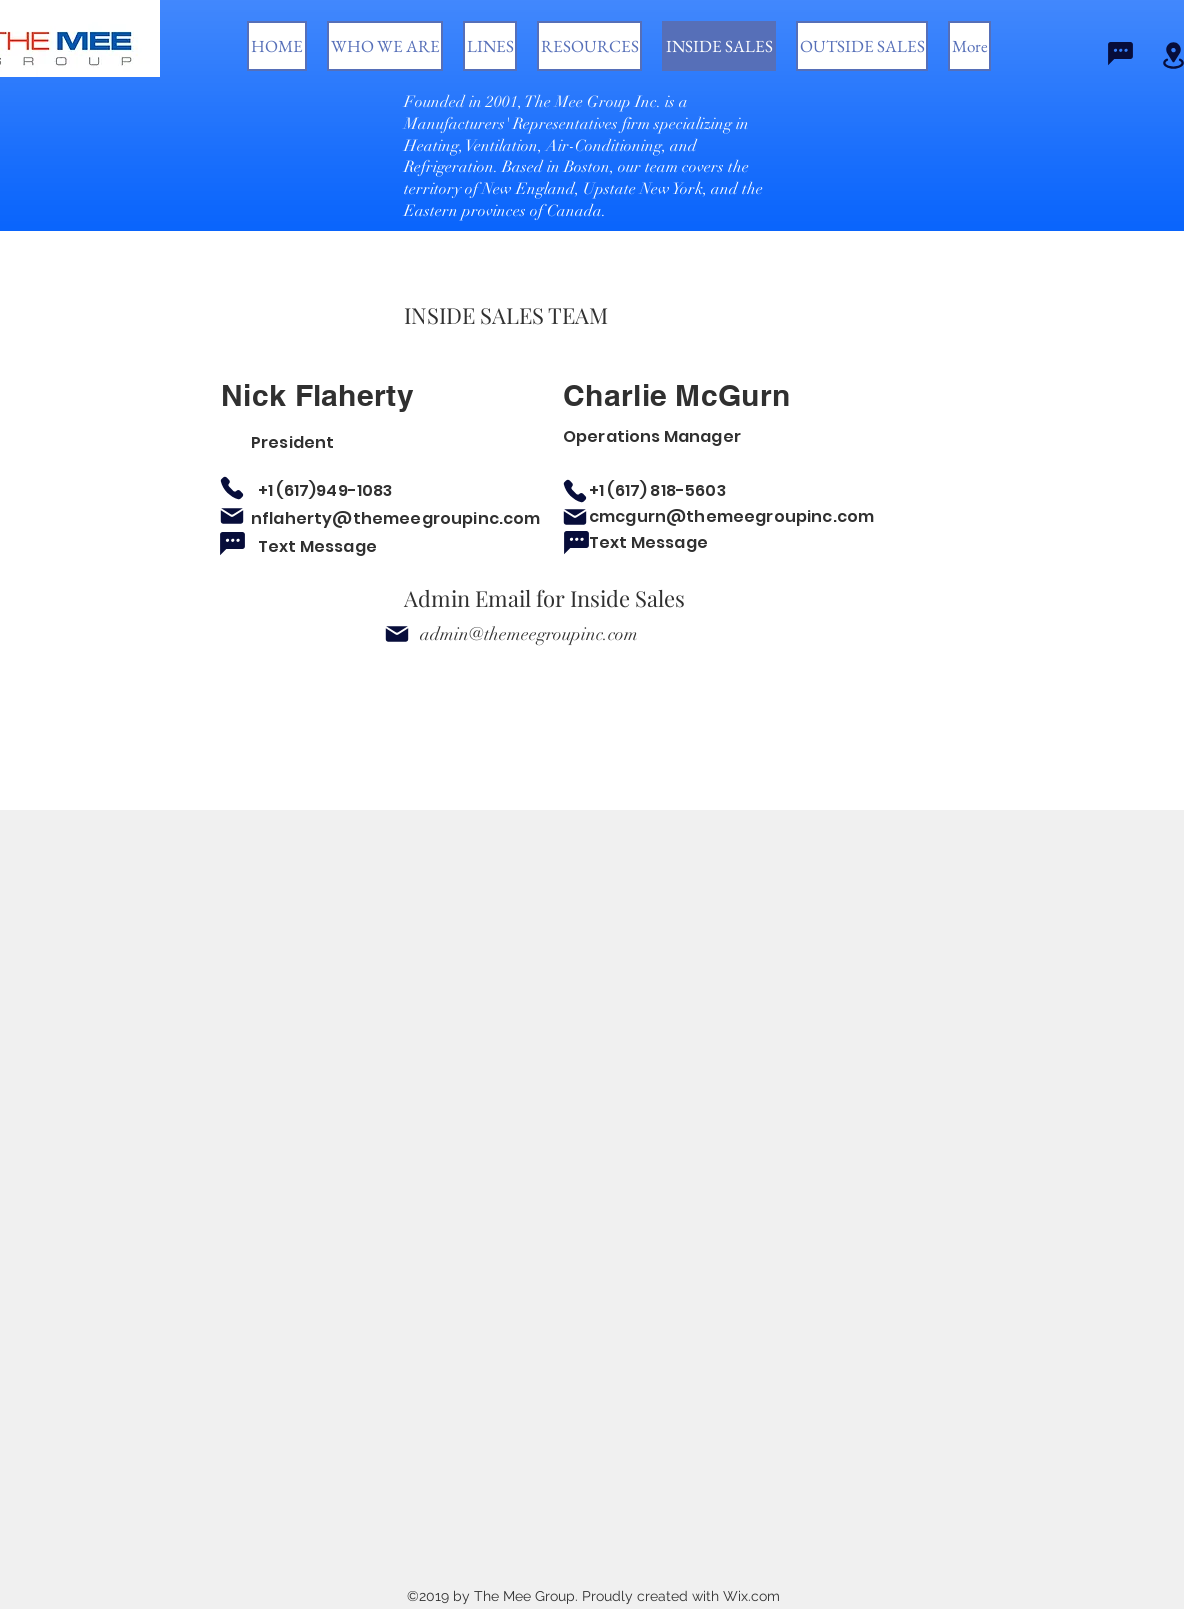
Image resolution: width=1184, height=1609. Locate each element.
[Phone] (232, 488)
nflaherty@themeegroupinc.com (395, 518)
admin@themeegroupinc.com (529, 634)
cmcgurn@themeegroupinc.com (731, 516)
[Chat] (1120, 53)
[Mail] (232, 516)
